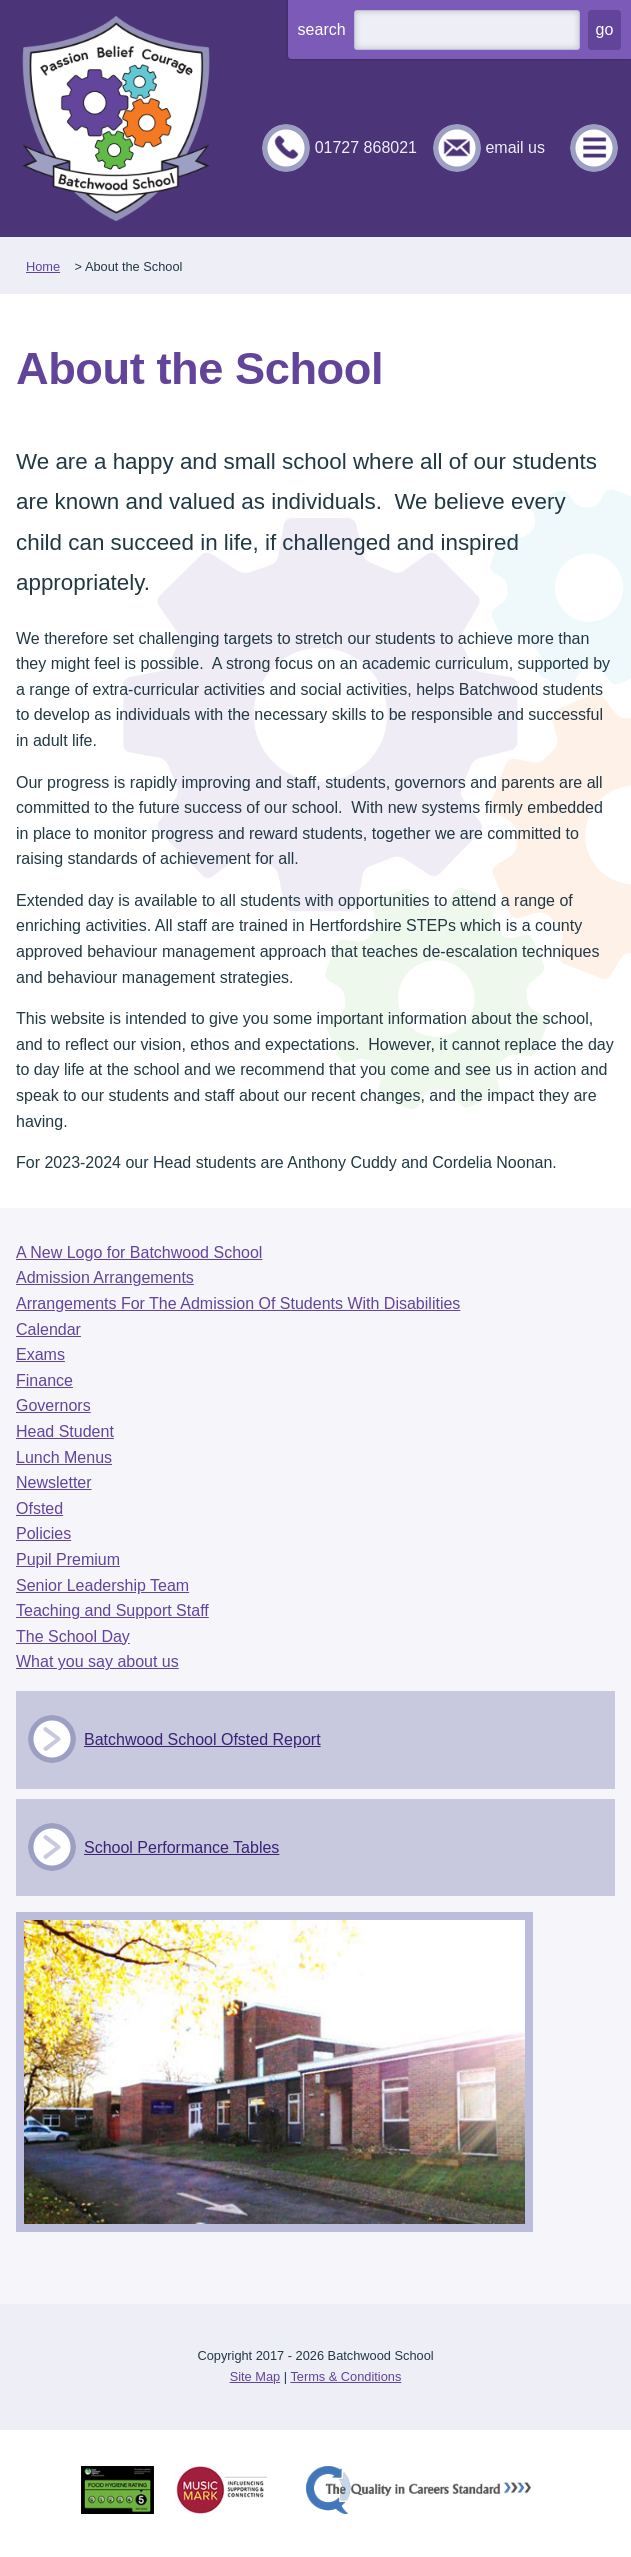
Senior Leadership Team (102, 1585)
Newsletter (54, 1482)
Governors (53, 1405)
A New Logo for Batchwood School (139, 1252)
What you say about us (97, 1661)
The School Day (73, 1636)
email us (515, 147)
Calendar (48, 1329)
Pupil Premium (68, 1559)
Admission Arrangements (105, 1277)
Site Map (255, 2376)
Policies (43, 1533)
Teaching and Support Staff (112, 1610)
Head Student (65, 1431)
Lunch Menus (64, 1457)
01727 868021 (366, 147)
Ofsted (39, 1508)
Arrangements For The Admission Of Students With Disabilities (238, 1303)
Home (43, 266)
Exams (40, 1354)
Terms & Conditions (345, 2376)
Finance (44, 1380)
